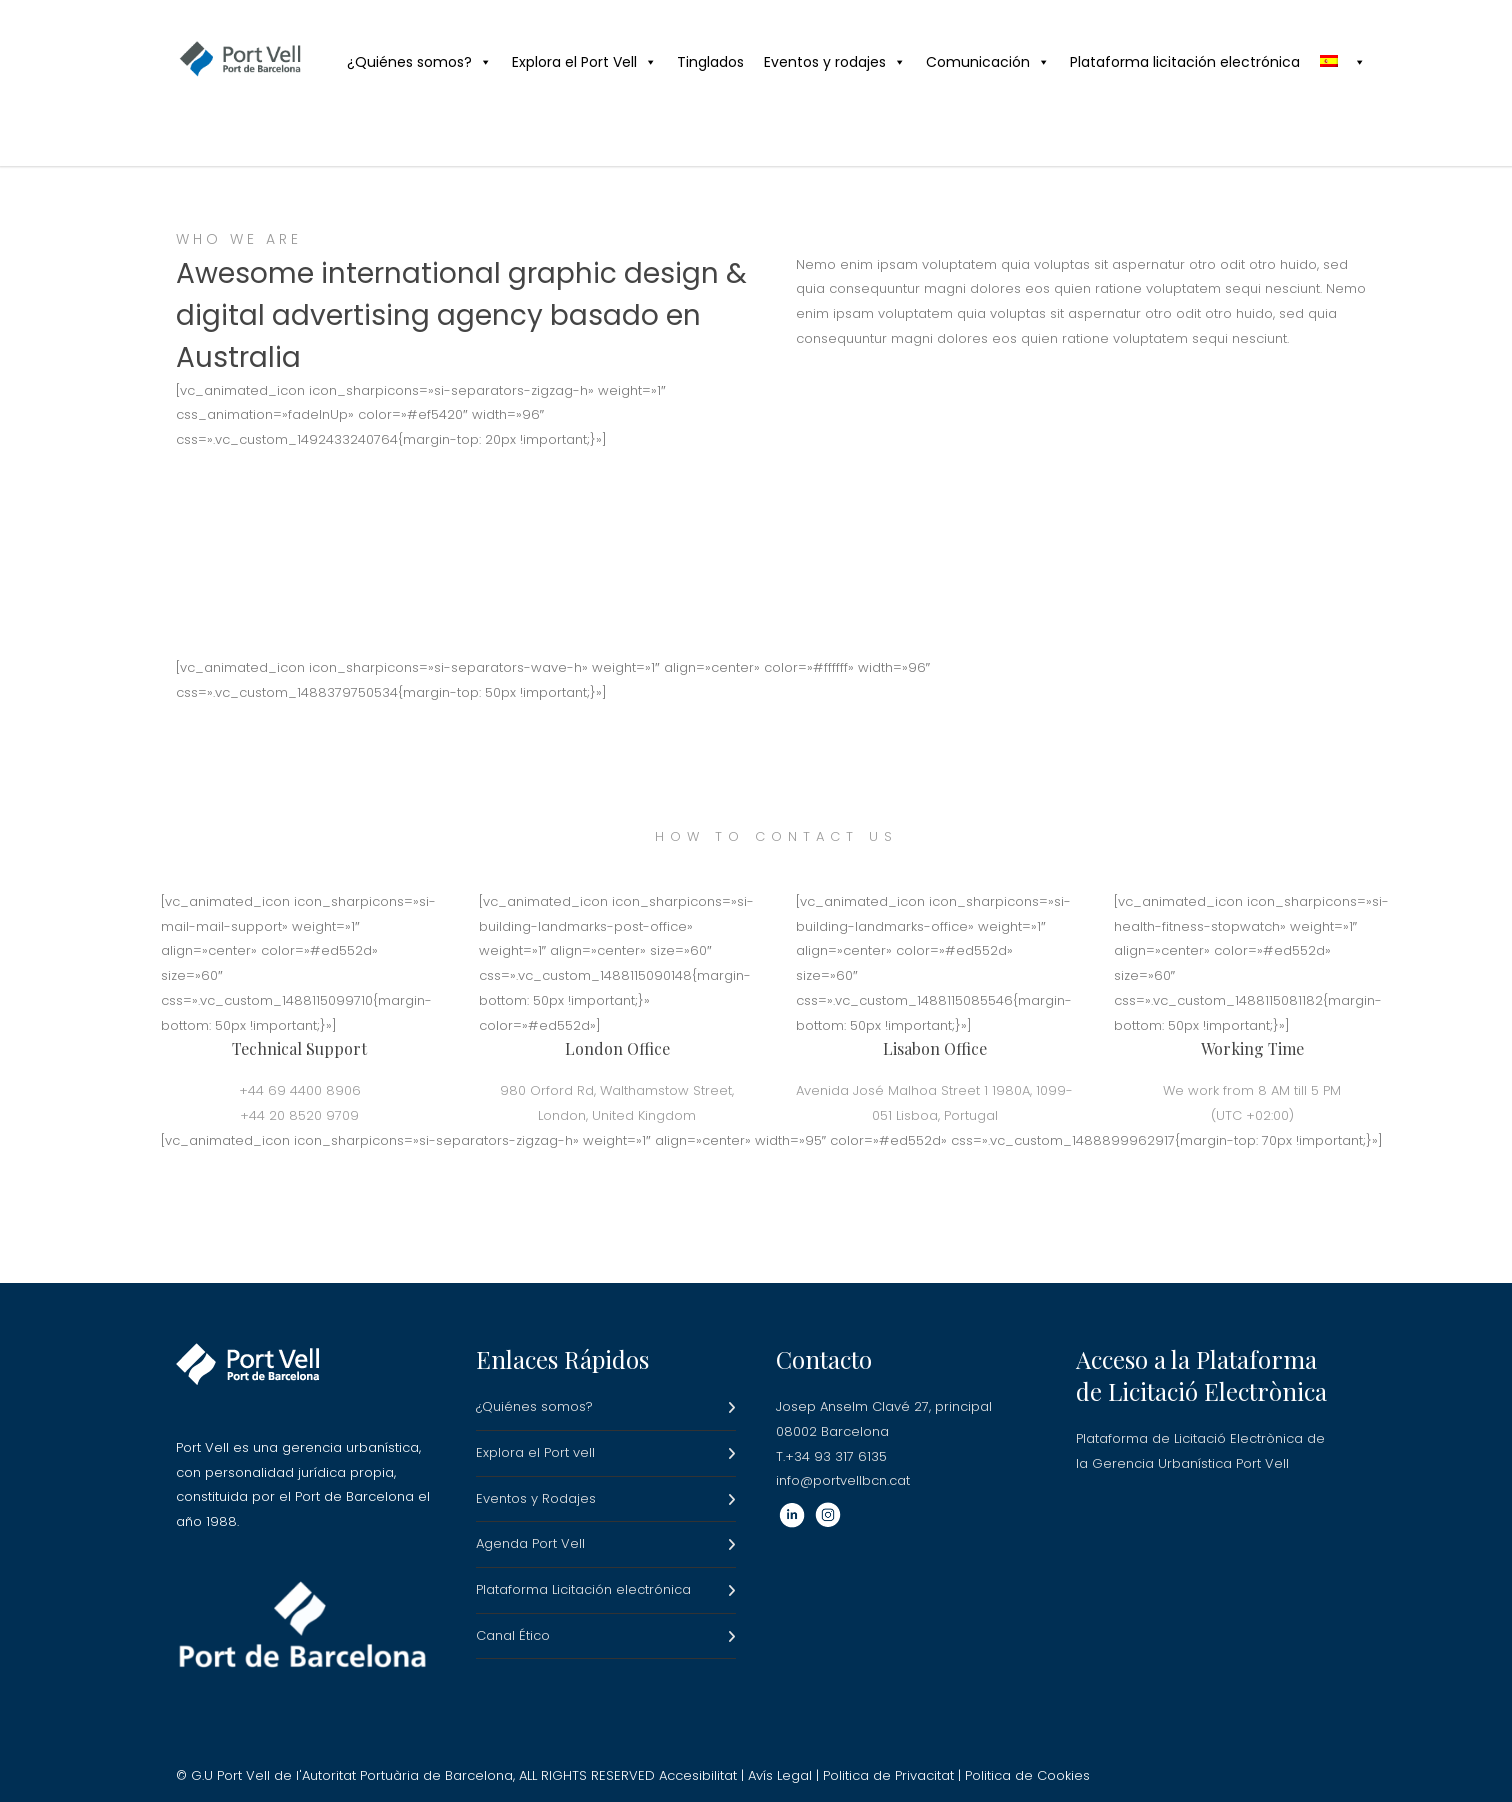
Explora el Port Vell (584, 62)
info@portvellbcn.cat (843, 1480)
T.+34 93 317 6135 (831, 1456)
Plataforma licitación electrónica (1185, 62)
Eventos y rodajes (835, 62)
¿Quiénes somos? (419, 62)
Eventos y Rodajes (536, 1498)
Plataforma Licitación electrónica (583, 1589)
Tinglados (710, 62)
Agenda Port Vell (530, 1543)
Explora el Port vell (535, 1452)
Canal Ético (513, 1635)
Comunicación (988, 62)
